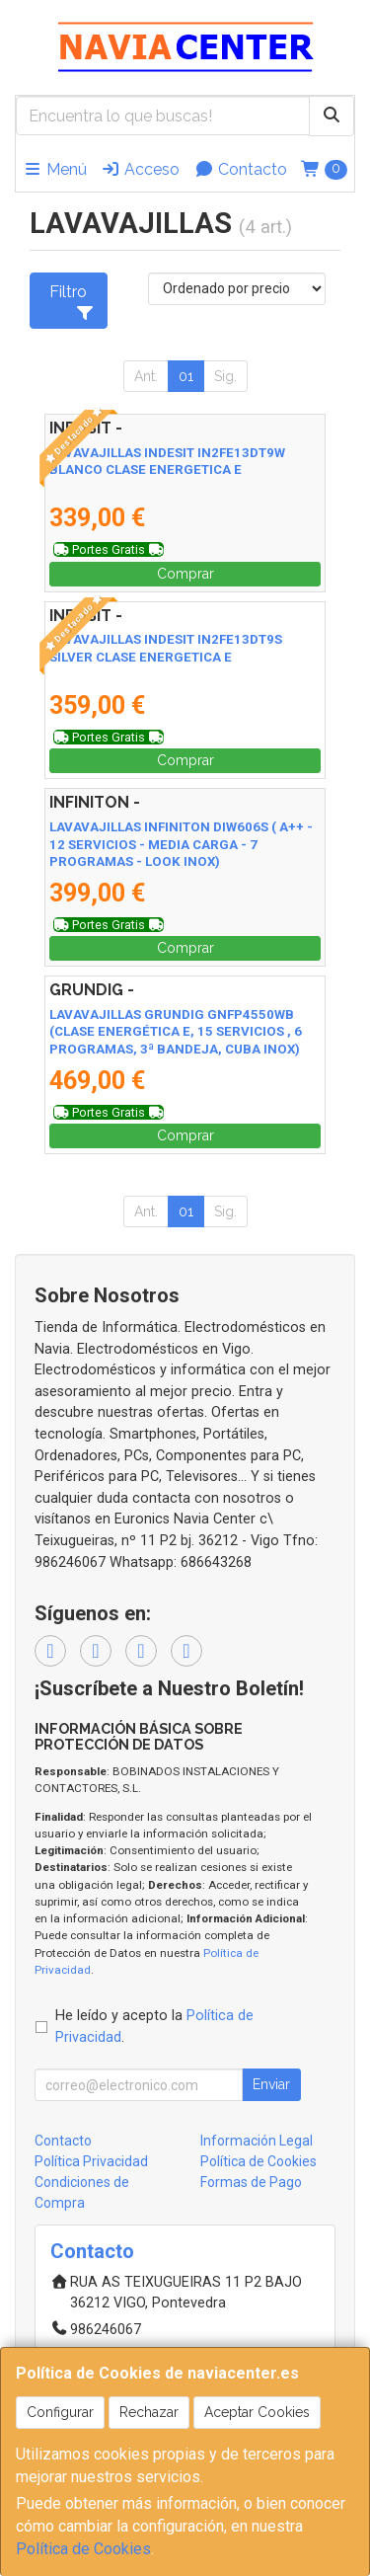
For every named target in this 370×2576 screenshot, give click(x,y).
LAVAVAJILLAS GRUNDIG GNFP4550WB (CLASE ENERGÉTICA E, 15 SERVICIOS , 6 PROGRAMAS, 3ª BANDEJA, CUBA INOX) (175, 1031)
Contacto (240, 169)
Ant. (146, 376)
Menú (55, 169)
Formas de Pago (251, 2182)
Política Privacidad (91, 2161)
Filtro (71, 301)
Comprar (185, 574)
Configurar (60, 2412)
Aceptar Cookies (257, 2412)
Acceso (140, 169)
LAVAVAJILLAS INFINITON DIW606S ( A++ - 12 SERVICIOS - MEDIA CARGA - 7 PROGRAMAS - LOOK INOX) (181, 844)
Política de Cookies (83, 2548)
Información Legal (256, 2140)
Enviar (271, 2084)
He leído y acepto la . (154, 2026)
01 (186, 376)
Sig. (225, 376)
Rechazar (149, 2412)
